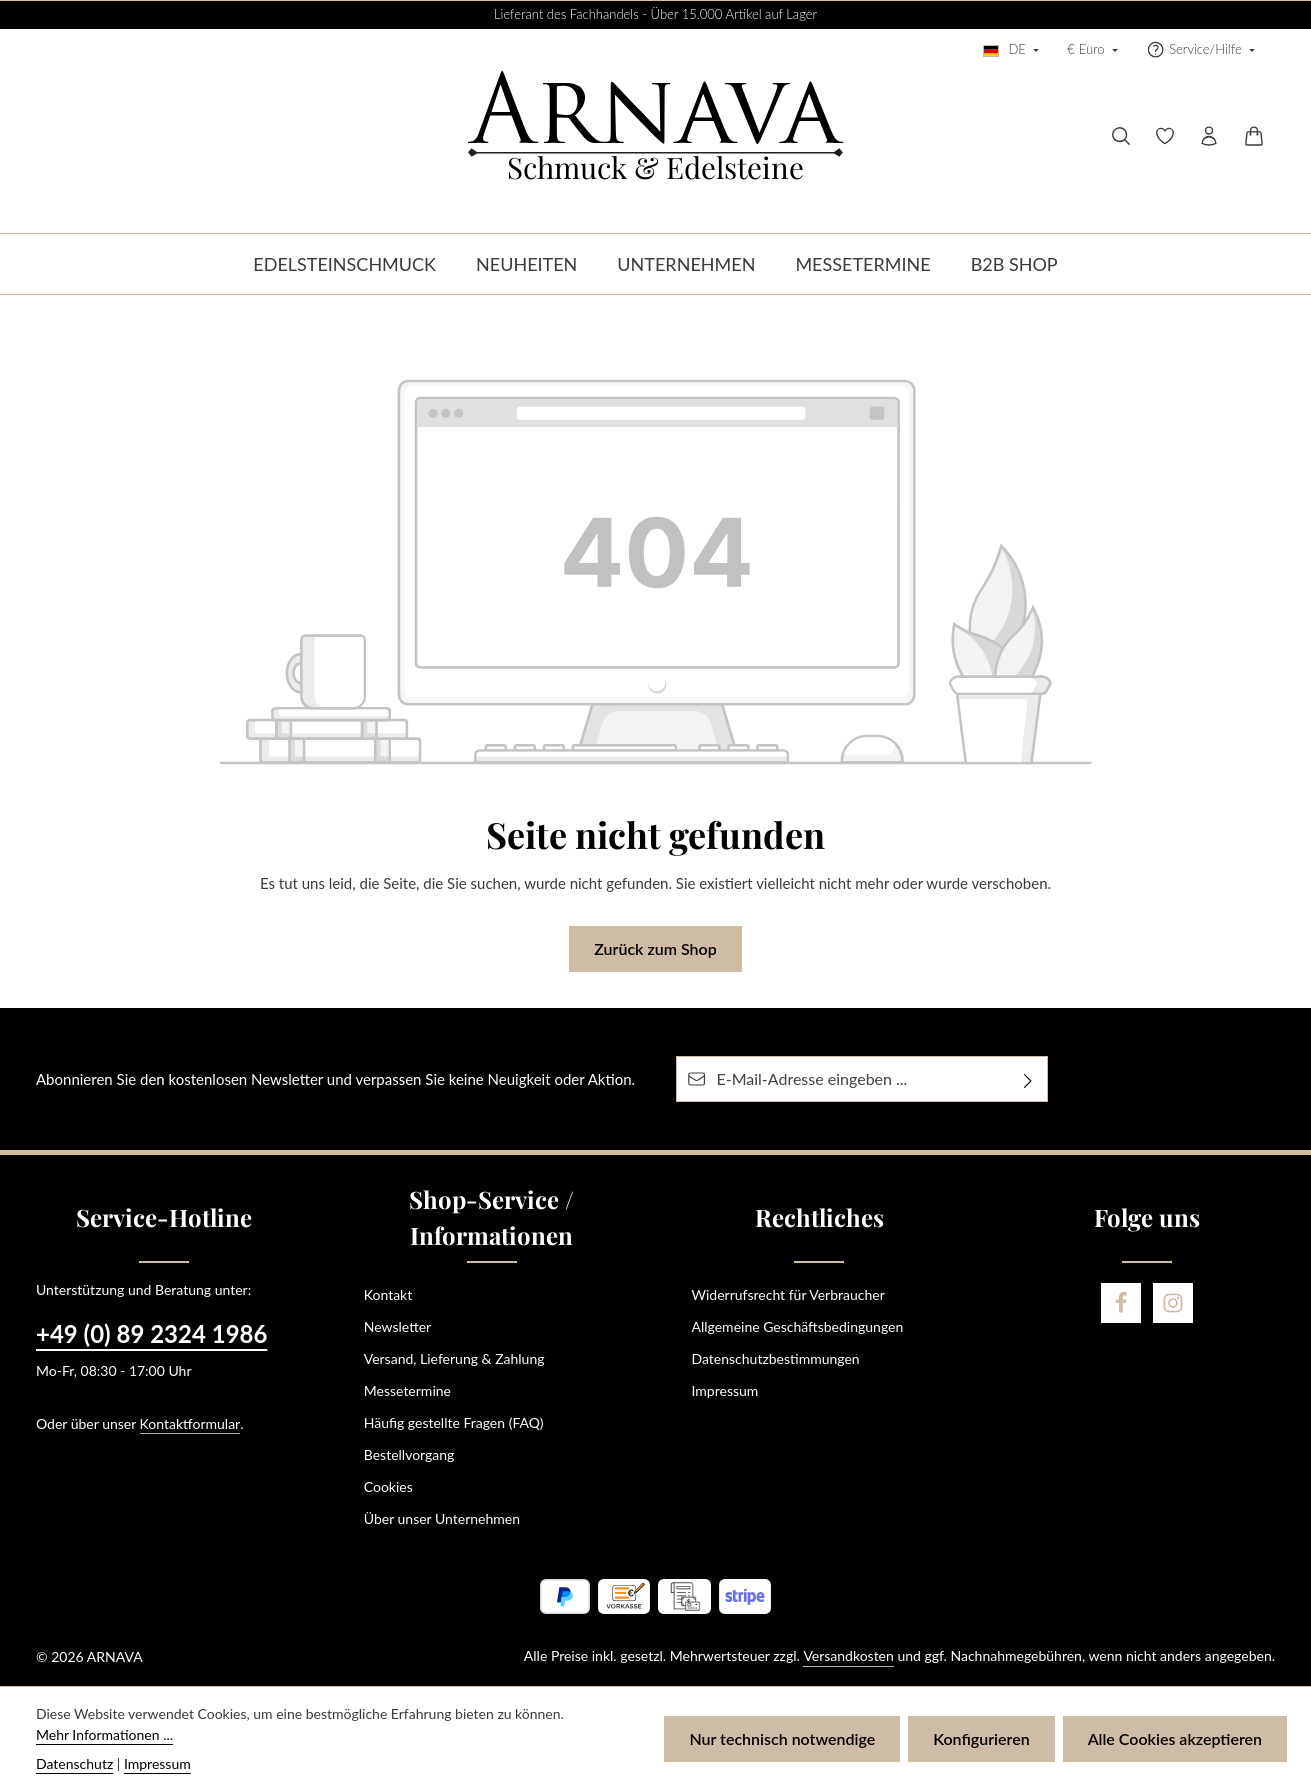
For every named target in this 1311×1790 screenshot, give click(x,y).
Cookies (388, 1486)
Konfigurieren (981, 1738)
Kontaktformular (190, 1423)
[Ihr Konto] (1209, 136)
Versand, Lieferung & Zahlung (454, 1358)
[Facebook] (1121, 1303)
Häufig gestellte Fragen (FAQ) (454, 1422)
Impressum (725, 1390)
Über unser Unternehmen (442, 1518)
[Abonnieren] (1028, 1079)
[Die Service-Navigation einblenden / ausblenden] (1200, 50)
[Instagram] (1173, 1303)
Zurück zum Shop (655, 948)
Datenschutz (74, 1763)
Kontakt (388, 1294)
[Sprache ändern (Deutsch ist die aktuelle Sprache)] (1011, 50)
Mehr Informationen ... (104, 1734)
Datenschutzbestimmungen (776, 1358)
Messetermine (407, 1390)
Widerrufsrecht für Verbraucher (788, 1294)
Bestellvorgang (409, 1454)
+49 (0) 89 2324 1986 (151, 1333)
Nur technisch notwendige (782, 1738)
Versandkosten (848, 1655)
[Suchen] (1121, 136)
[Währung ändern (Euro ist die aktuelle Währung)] (1092, 50)
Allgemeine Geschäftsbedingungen (798, 1326)
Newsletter (397, 1326)
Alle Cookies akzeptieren (1175, 1738)
